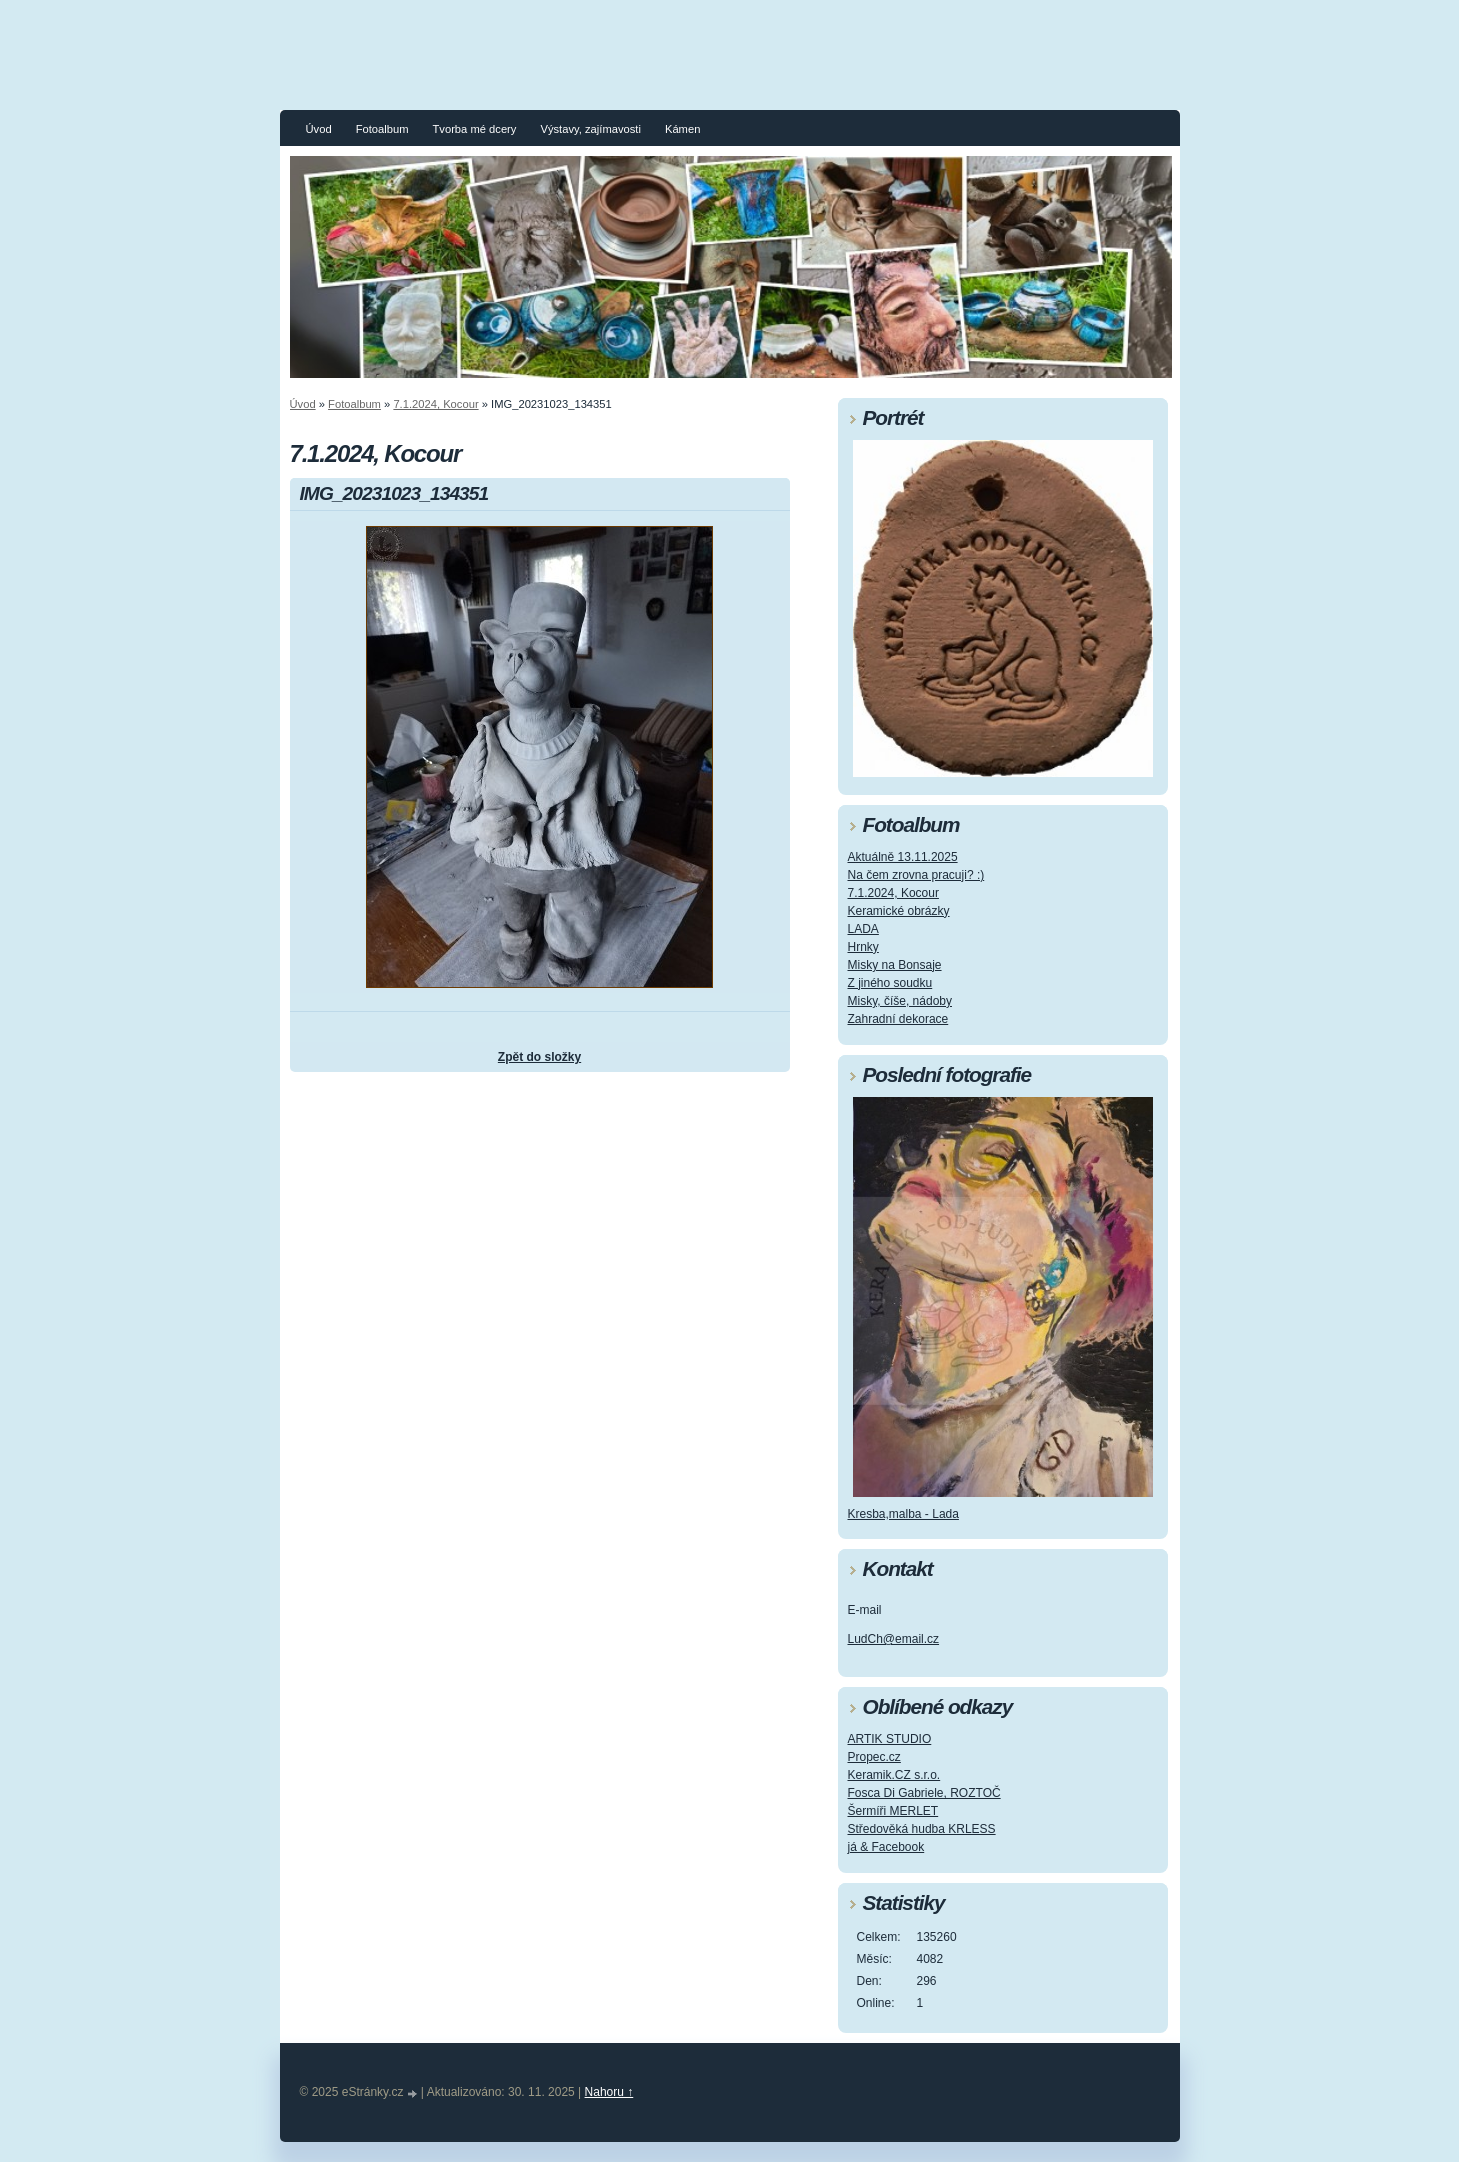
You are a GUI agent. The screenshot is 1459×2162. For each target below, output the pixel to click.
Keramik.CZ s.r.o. (894, 1775)
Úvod (319, 129)
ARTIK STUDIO (890, 1739)
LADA (863, 929)
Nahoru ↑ (609, 2092)
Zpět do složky (539, 1057)
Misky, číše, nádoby (900, 1001)
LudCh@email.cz (894, 1639)
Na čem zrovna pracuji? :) (916, 875)
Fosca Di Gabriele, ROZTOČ (924, 1793)
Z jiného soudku (890, 983)
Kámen (682, 129)
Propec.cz (874, 1757)
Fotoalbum (382, 129)
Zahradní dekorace (898, 1019)
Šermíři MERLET (893, 1811)
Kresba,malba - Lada (903, 1514)
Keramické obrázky (899, 911)
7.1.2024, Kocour (435, 404)
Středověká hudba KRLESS (922, 1829)
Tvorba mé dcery (474, 129)
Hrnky (863, 947)
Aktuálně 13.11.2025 (903, 857)
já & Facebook (886, 1847)
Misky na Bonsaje (895, 965)
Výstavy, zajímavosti (590, 129)
